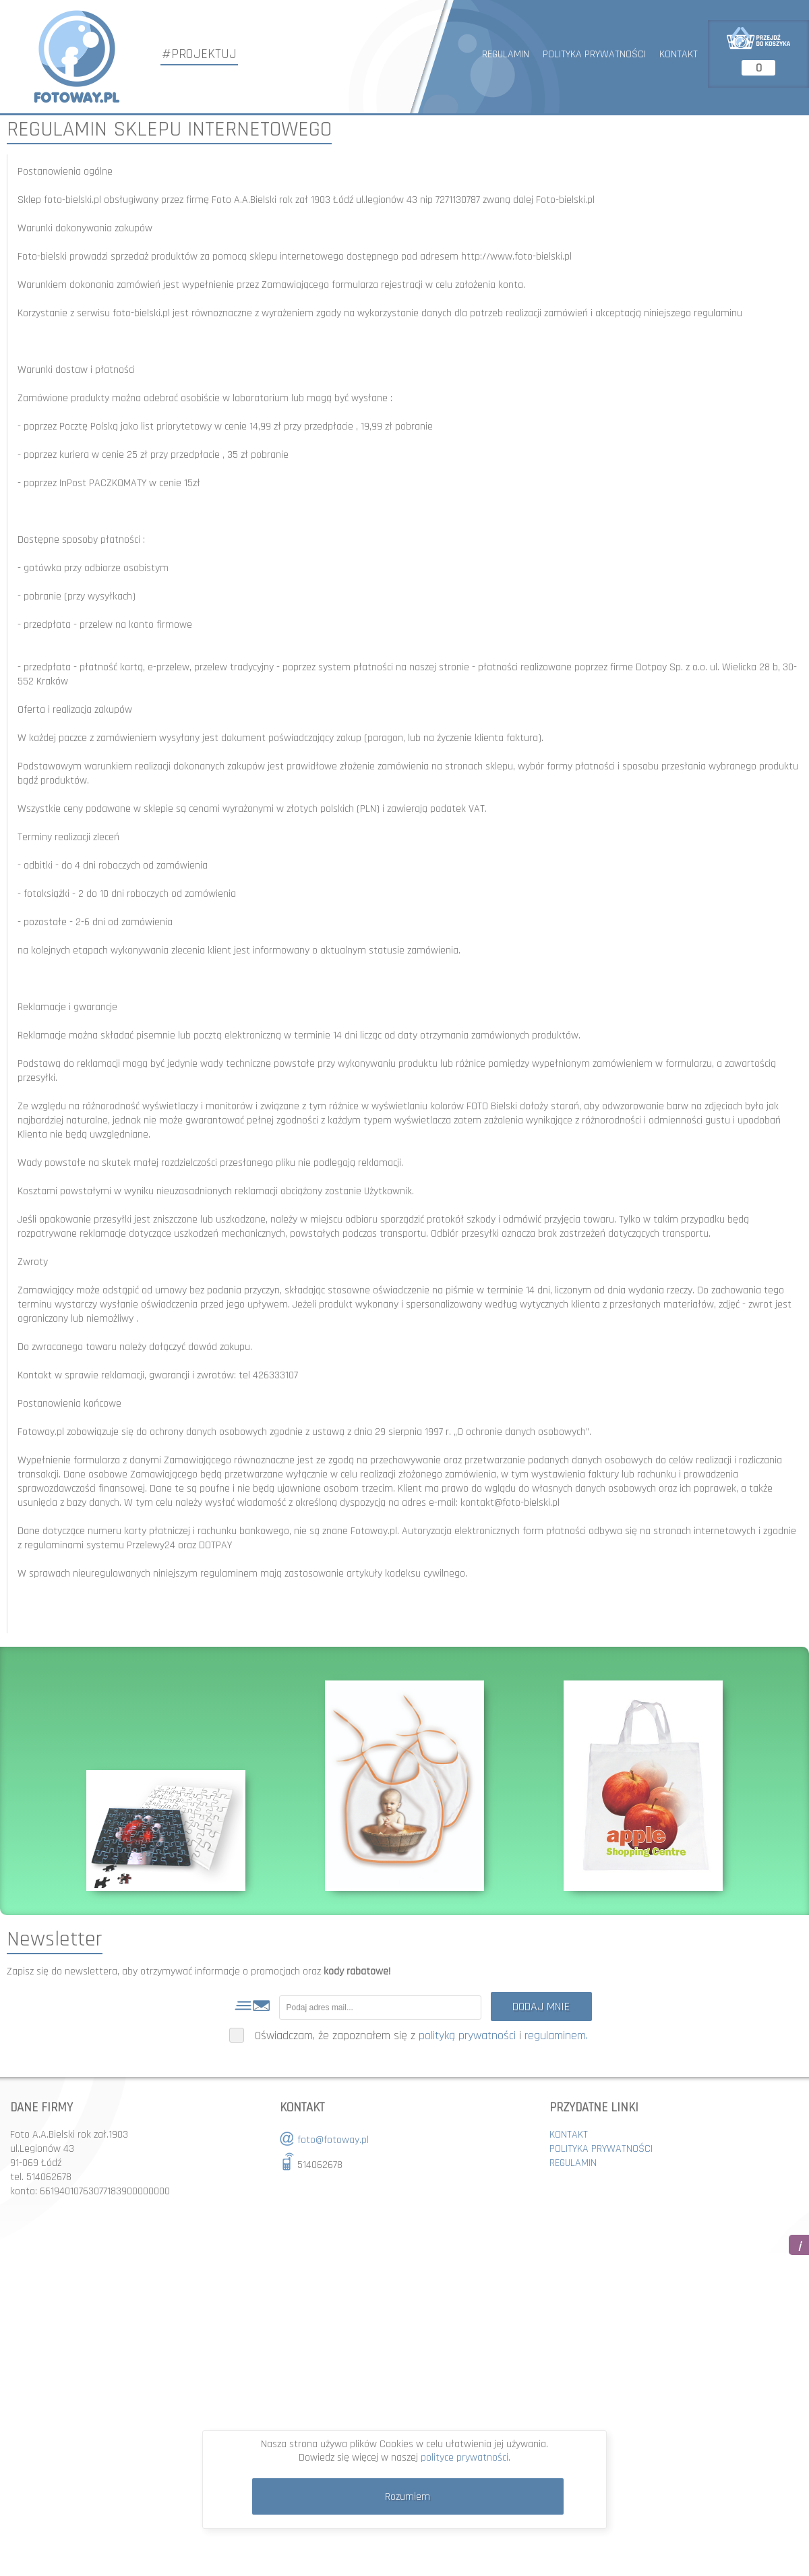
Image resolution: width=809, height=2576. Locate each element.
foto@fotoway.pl (333, 2140)
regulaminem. (556, 2035)
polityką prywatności (467, 2035)
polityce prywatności (464, 2458)
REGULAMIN (505, 54)
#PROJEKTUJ (199, 54)
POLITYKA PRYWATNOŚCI (594, 54)
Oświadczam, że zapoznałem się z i (408, 2035)
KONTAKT (678, 54)
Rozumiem (407, 2497)
